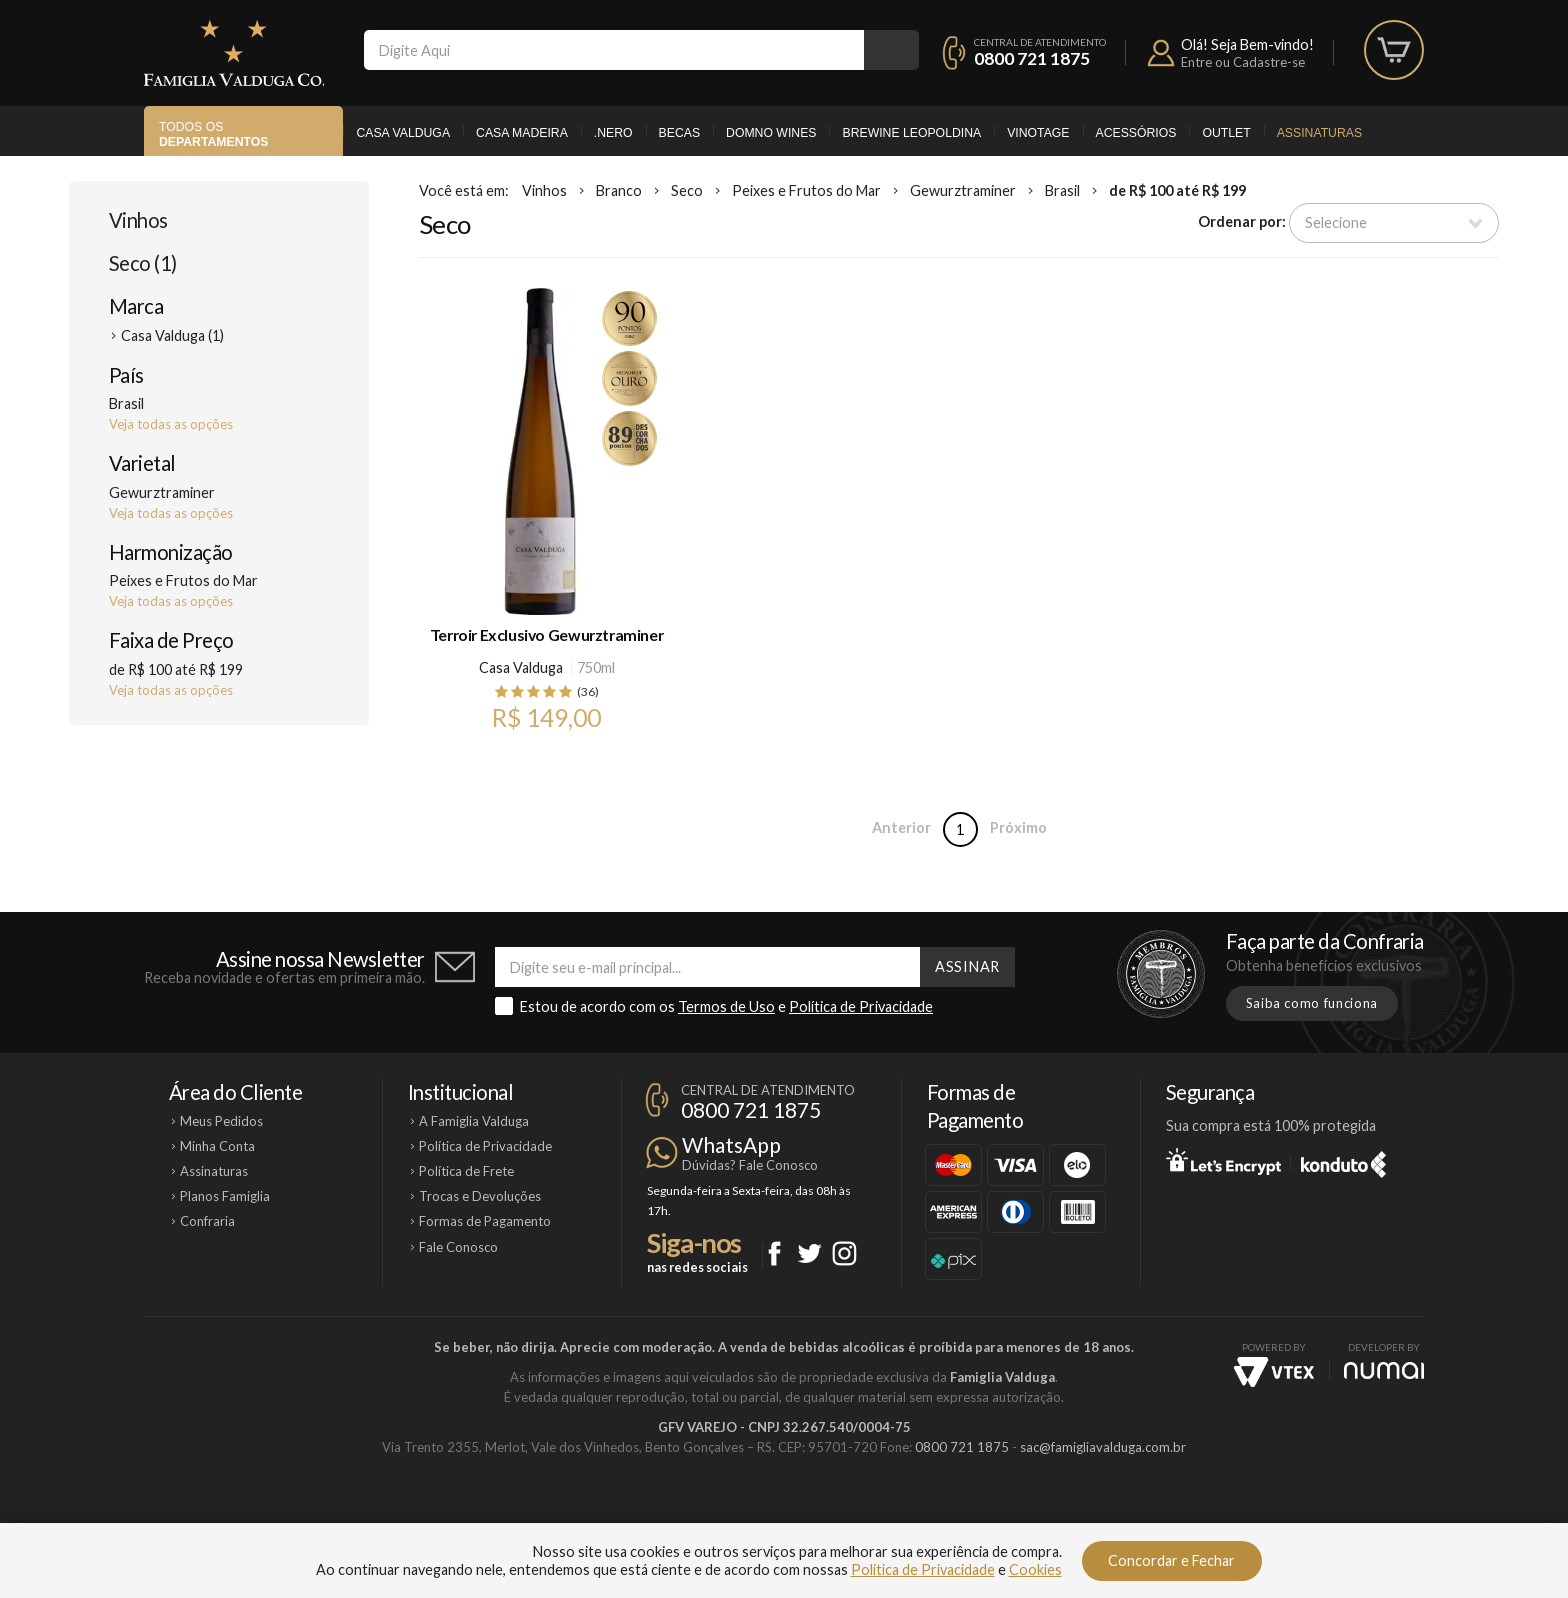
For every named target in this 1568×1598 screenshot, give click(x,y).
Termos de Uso (726, 1006)
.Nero (613, 133)
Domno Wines (771, 133)
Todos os (213, 134)
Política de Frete (466, 1171)
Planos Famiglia (225, 1196)
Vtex (1274, 1372)
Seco (687, 190)
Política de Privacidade (861, 1006)
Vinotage (1038, 133)
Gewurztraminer (963, 190)
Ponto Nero (843, 1515)
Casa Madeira (522, 133)
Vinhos (138, 220)
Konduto (1343, 1161)
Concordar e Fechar (1171, 1560)
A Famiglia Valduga (474, 1121)
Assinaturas (1319, 133)
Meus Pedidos (221, 1121)
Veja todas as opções (171, 424)
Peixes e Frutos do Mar (806, 190)
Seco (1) (143, 263)
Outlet (1226, 133)
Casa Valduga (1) (172, 335)
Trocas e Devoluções (480, 1196)
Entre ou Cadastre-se (1243, 62)
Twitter (809, 1253)
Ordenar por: (1242, 221)
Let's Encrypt (1223, 1161)
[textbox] (614, 50)
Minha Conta (217, 1146)
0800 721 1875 (1032, 58)
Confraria (207, 1221)
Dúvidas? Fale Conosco (750, 1165)
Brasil (1062, 190)
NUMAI (1384, 1370)
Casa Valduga (403, 133)
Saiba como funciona (1312, 1003)
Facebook (774, 1253)
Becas (679, 133)
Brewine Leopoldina (911, 133)
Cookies (1035, 1569)
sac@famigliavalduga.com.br (1103, 1447)
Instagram (844, 1253)
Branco (619, 190)
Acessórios (1136, 133)
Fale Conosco (458, 1247)
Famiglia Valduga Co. (234, 53)
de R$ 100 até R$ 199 (1177, 190)
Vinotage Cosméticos (1081, 1515)
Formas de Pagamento (485, 1221)
